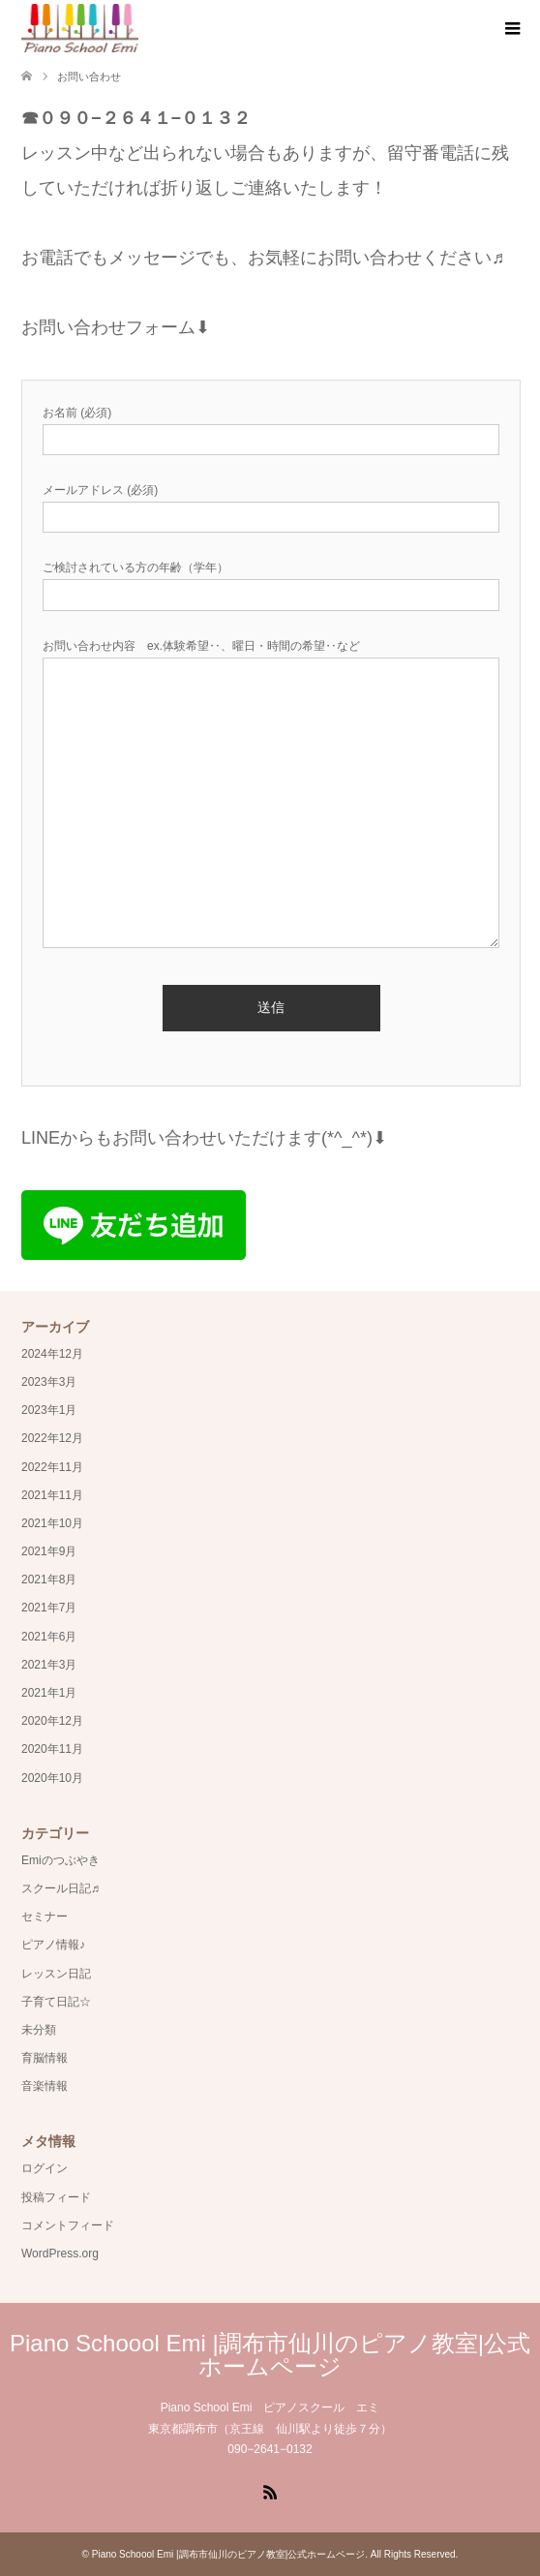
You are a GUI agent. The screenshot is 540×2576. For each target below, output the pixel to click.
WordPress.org (60, 2253)
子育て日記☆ (56, 2002)
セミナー (44, 1916)
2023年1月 (48, 1410)
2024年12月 (52, 1354)
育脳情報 (44, 2058)
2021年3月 (48, 1664)
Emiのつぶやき (60, 1860)
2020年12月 (52, 1721)
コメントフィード (67, 2225)
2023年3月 (48, 1382)
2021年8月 (48, 1579)
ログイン (44, 2168)
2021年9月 (48, 1551)
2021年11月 (52, 1495)
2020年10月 (52, 1778)
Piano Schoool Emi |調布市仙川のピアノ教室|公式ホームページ (270, 2354)
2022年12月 (52, 1438)
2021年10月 (52, 1523)
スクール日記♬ (60, 1888)
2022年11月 (52, 1467)
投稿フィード (56, 2197)
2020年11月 (52, 1749)
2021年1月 (48, 1693)
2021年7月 (48, 1607)
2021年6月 (48, 1636)
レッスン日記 (56, 1973)
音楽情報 (44, 2086)
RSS (270, 2490)
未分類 (38, 2030)
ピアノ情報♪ (53, 1944)
